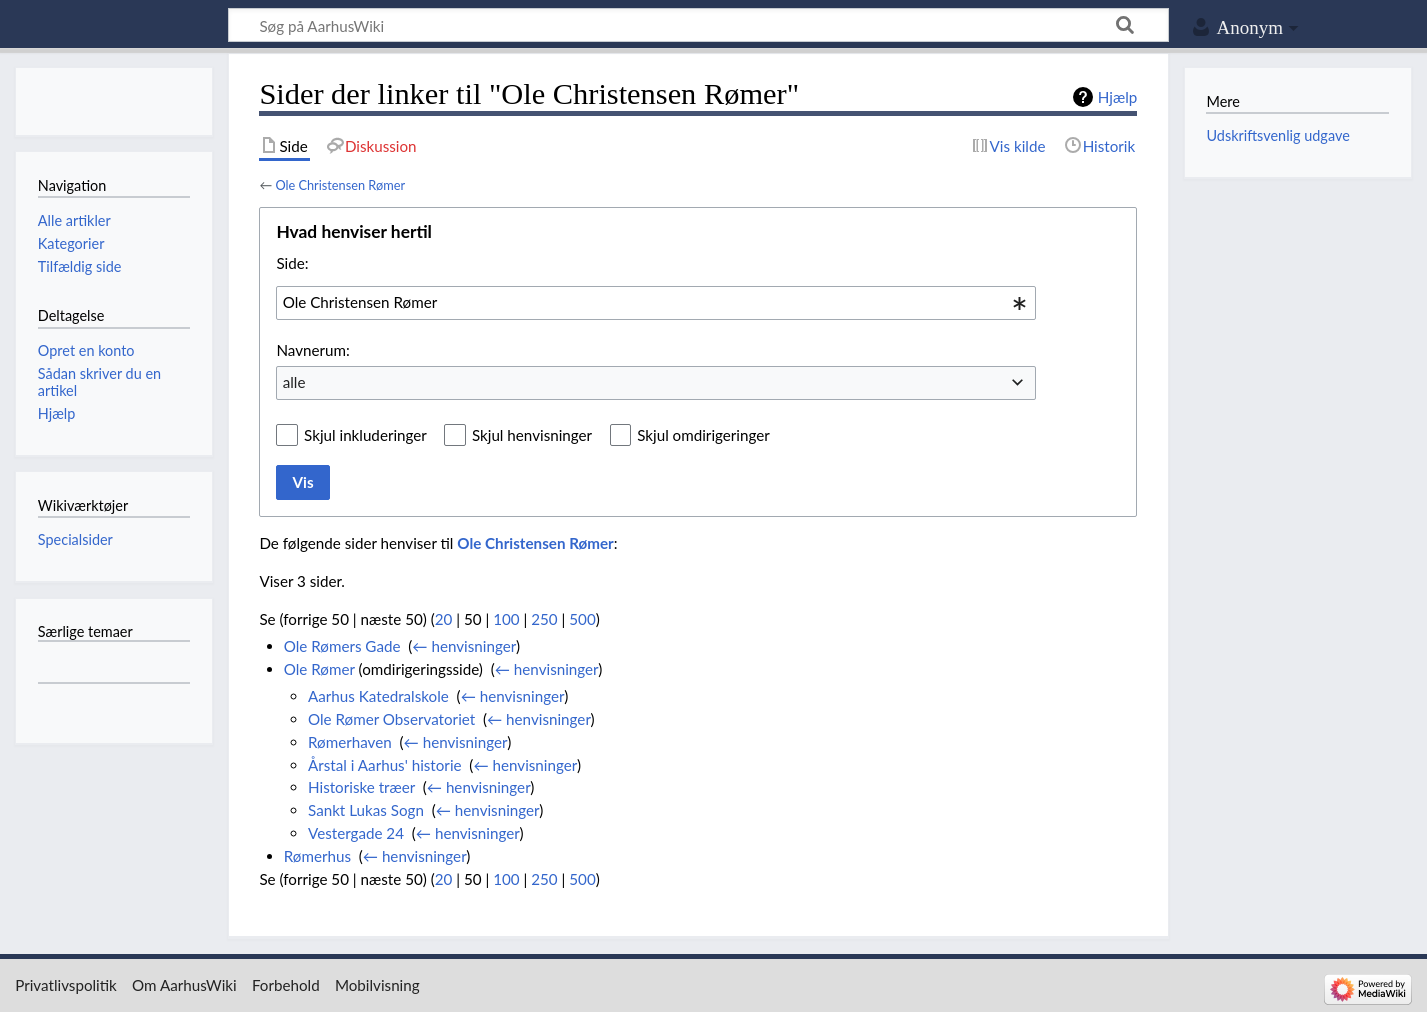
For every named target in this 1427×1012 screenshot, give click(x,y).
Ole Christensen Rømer (340, 185)
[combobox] (656, 303)
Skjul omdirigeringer (703, 435)
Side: (292, 263)
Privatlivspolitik (66, 985)
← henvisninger (464, 646)
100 (506, 619)
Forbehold (286, 985)
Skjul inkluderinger (365, 435)
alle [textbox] (294, 382)
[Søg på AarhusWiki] (698, 25)
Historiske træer (361, 787)
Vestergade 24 (356, 833)
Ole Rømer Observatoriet (391, 719)
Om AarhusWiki (184, 985)
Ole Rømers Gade (342, 646)
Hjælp (1117, 97)
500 (582, 619)
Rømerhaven (350, 742)
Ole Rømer (319, 669)
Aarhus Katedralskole (378, 696)
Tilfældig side (80, 266)
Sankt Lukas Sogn (366, 810)
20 (444, 619)
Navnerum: (312, 350)
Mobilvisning (377, 985)
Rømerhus (317, 856)
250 (544, 619)
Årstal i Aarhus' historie (385, 765)
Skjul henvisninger (532, 435)
